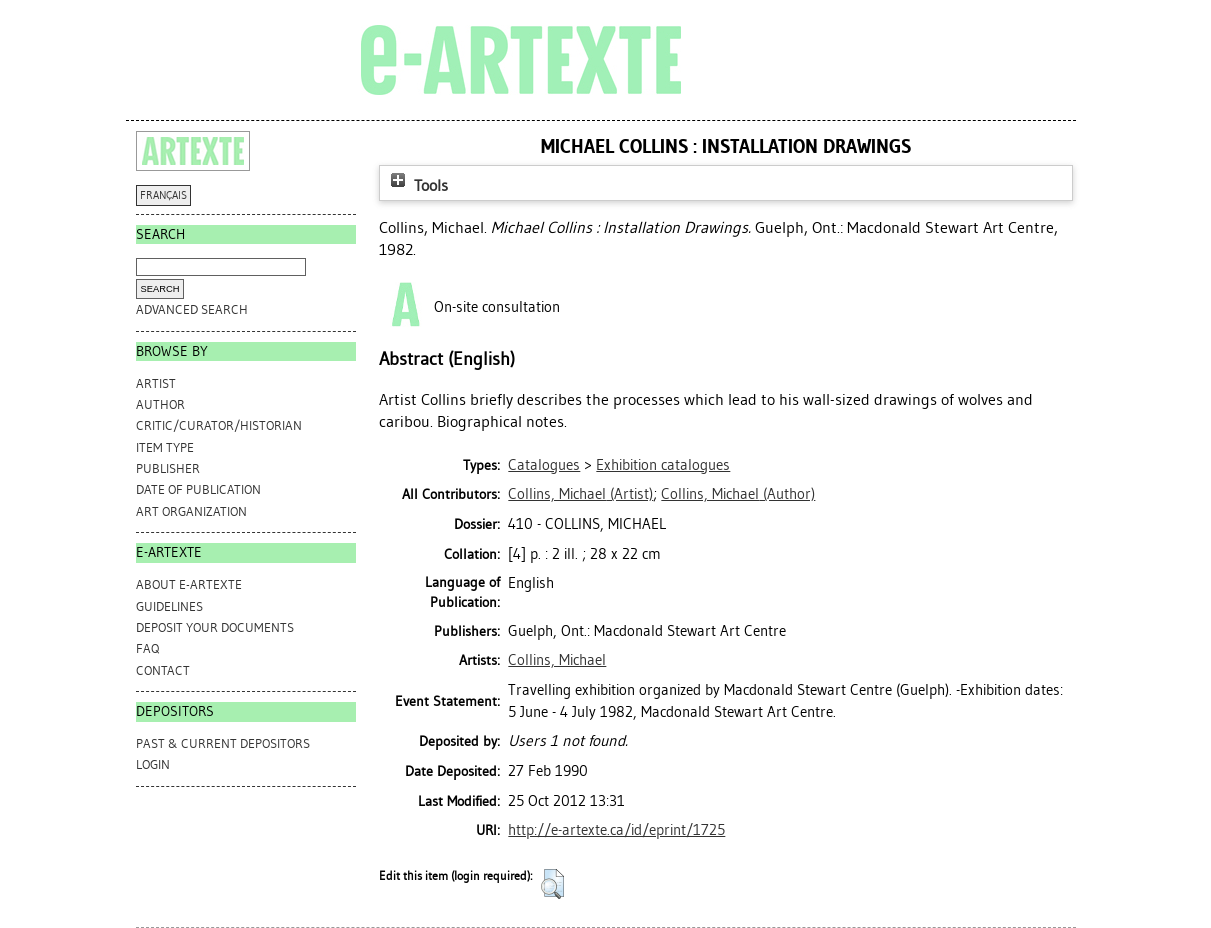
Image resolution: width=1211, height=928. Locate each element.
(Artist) (580, 494)
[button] (552, 884)
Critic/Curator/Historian (219, 425)
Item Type (165, 447)
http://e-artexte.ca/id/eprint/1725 (616, 830)
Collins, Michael (557, 660)
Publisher (168, 468)
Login (153, 764)
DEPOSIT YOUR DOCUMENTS (215, 627)
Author (160, 404)
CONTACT (163, 670)
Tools (417, 185)
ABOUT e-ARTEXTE (189, 584)
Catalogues (544, 465)
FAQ (147, 648)
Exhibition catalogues (663, 465)
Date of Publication (198, 489)
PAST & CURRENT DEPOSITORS (223, 743)
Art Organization (191, 511)
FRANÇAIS (163, 195)
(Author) (738, 494)
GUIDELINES (169, 606)
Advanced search (192, 309)
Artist (156, 383)
